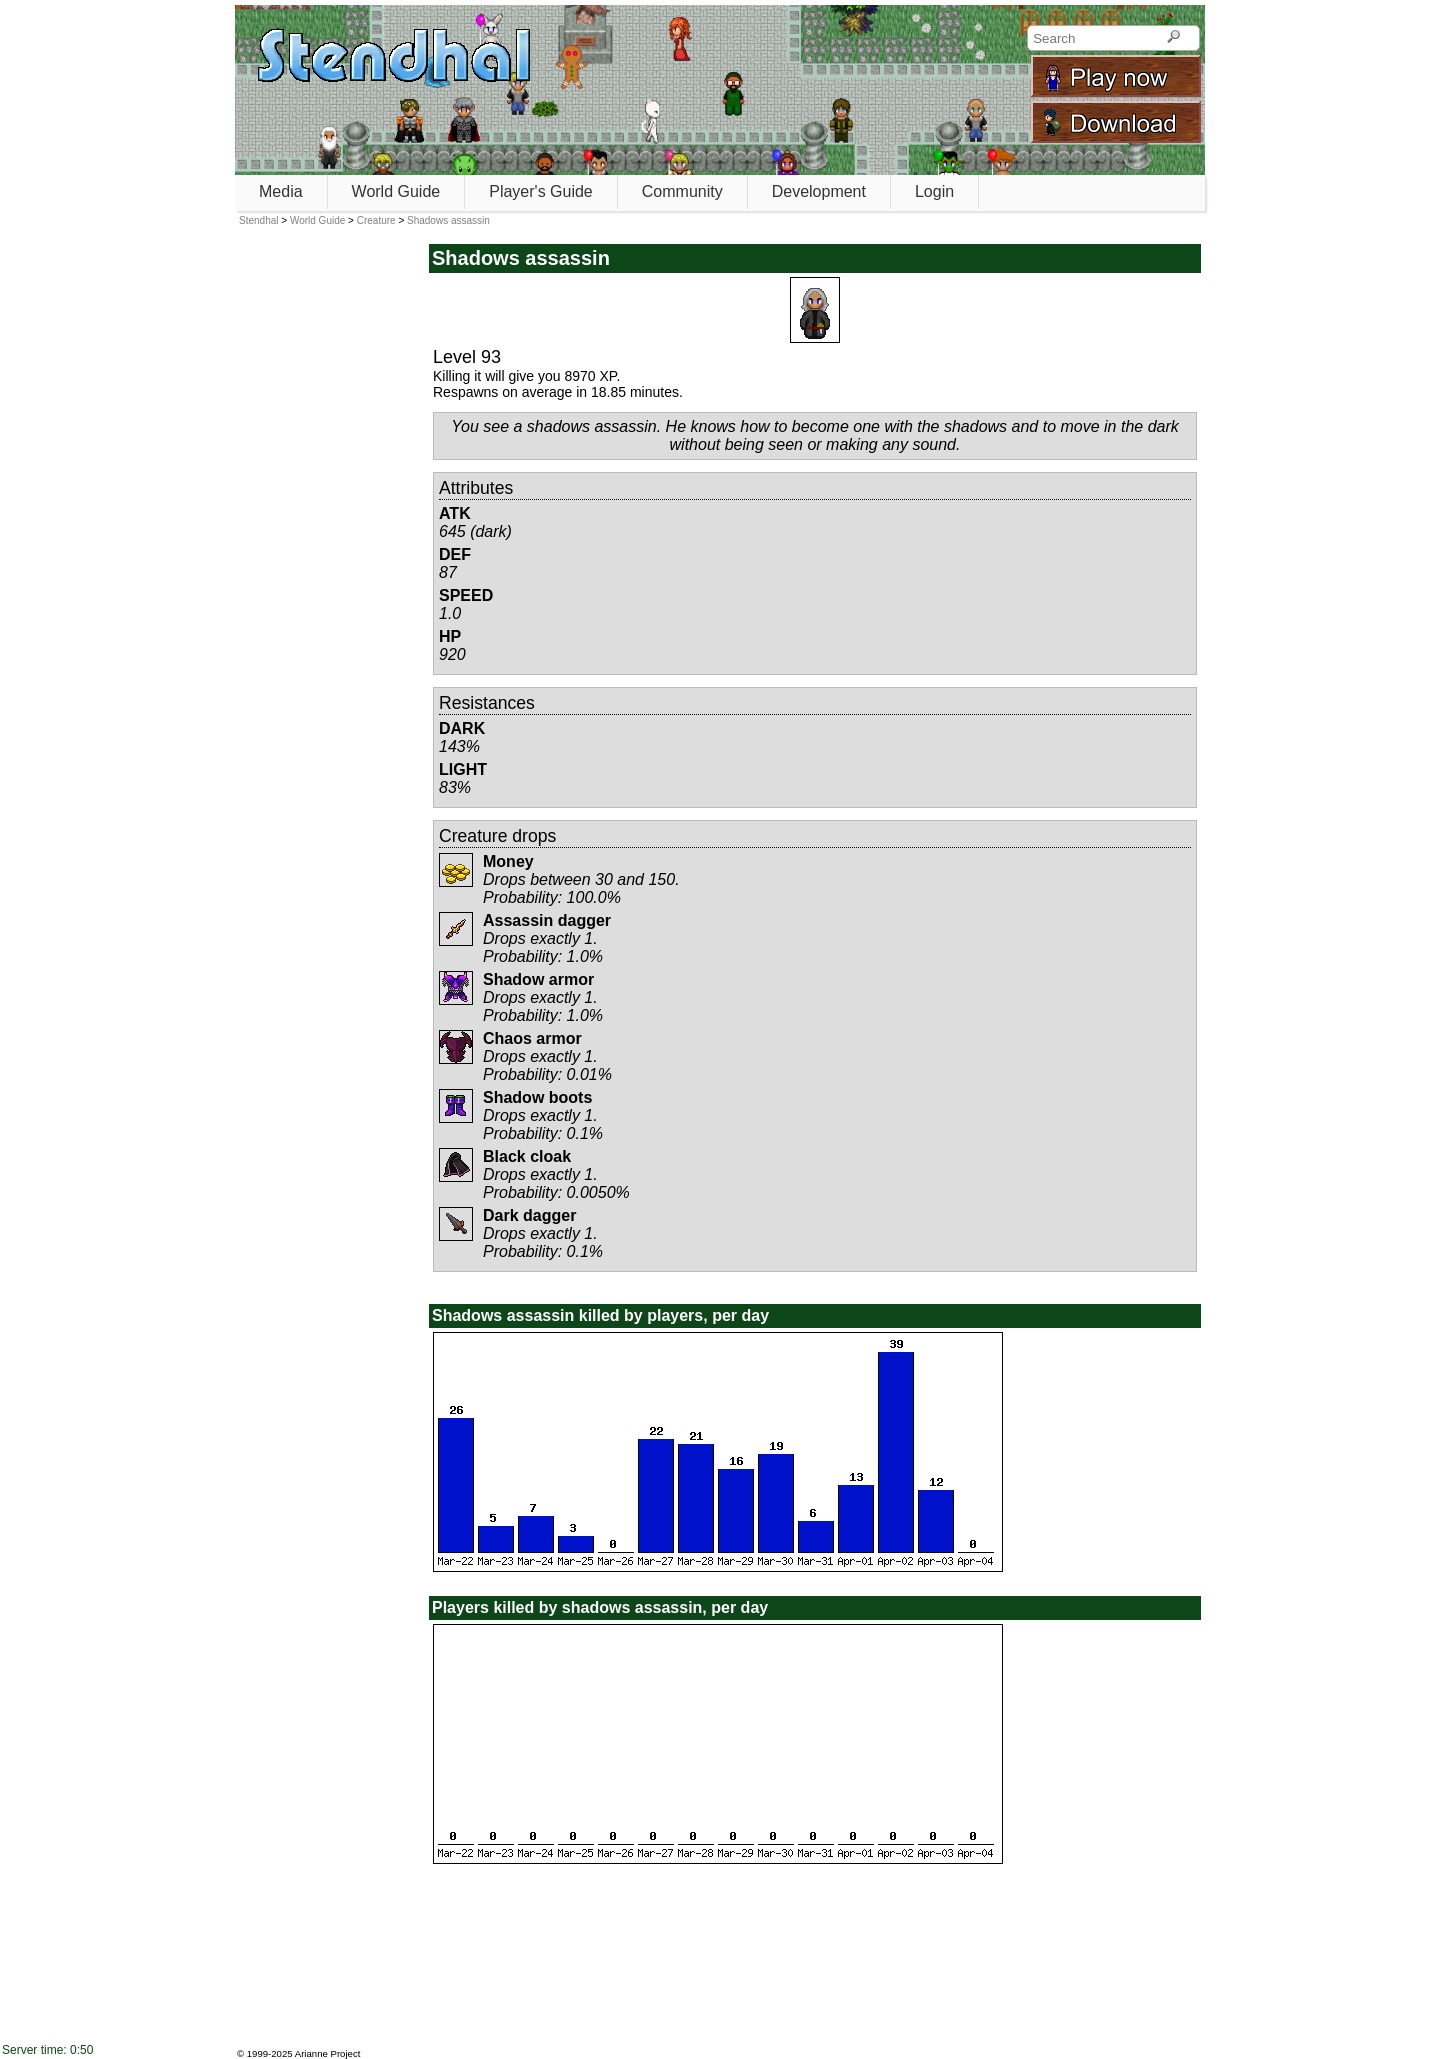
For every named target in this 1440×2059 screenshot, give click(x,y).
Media (281, 191)
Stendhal (258, 220)
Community (682, 191)
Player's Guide (541, 191)
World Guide (396, 191)
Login (934, 191)
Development (819, 191)
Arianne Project (328, 2053)
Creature (376, 220)
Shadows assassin (448, 220)
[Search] (1173, 38)
